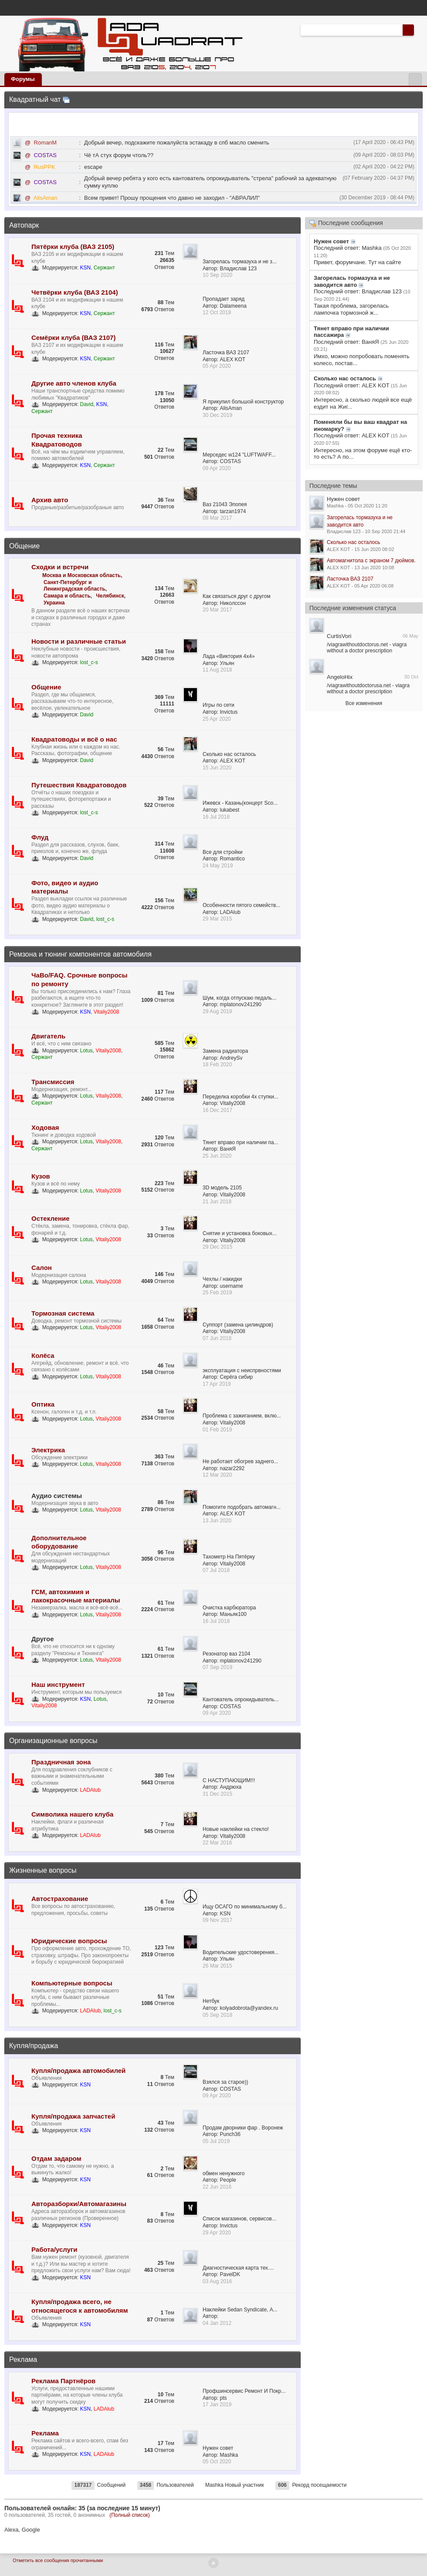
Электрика (48, 1450)
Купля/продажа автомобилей (78, 2070)
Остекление (50, 1218)
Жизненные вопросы (42, 1870)
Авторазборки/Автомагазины (78, 2203)
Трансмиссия (52, 1081)
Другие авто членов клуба (73, 383)
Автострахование (59, 1898)
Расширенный (419, 29)
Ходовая (45, 1127)
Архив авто (49, 500)
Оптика (42, 1404)
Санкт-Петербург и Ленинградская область (74, 585)
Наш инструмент (58, 1684)
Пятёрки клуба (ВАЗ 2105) (72, 246)
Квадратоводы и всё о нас (74, 739)
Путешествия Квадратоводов (78, 785)
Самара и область (67, 596)
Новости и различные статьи (78, 641)
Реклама (23, 2359)
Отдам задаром (56, 2158)
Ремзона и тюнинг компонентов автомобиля (80, 954)
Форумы (23, 79)
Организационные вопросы (53, 1740)
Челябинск (110, 596)
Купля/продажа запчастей (73, 2116)
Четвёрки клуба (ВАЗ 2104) (74, 292)
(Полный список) (129, 2515)
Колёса (42, 1355)
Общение (24, 546)
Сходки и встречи (59, 567)
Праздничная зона (61, 1762)
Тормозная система (63, 1313)
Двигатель (48, 1036)
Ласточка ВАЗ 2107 (350, 579)
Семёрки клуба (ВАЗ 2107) (73, 337)
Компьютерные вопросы (71, 1983)
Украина (54, 603)
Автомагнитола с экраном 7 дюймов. (371, 561)
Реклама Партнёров (63, 2381)
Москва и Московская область (81, 575)
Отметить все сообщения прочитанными (58, 2560)
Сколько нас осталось (353, 542)
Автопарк (24, 225)
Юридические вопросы (69, 1941)
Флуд (39, 837)
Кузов (40, 1176)
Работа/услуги (54, 2249)
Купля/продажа (33, 2045)
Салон (41, 1267)
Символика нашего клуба (72, 1814)
